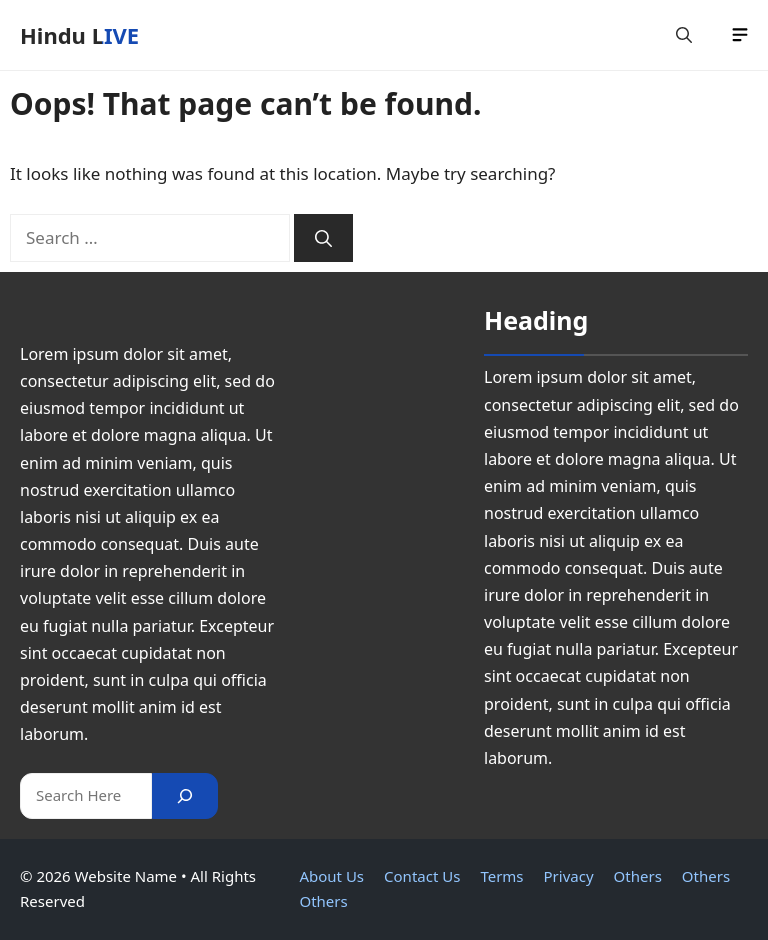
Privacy (569, 876)
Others (638, 876)
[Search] (323, 238)
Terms (501, 876)
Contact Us (422, 876)
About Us (331, 876)
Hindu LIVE (79, 35)
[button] (684, 35)
